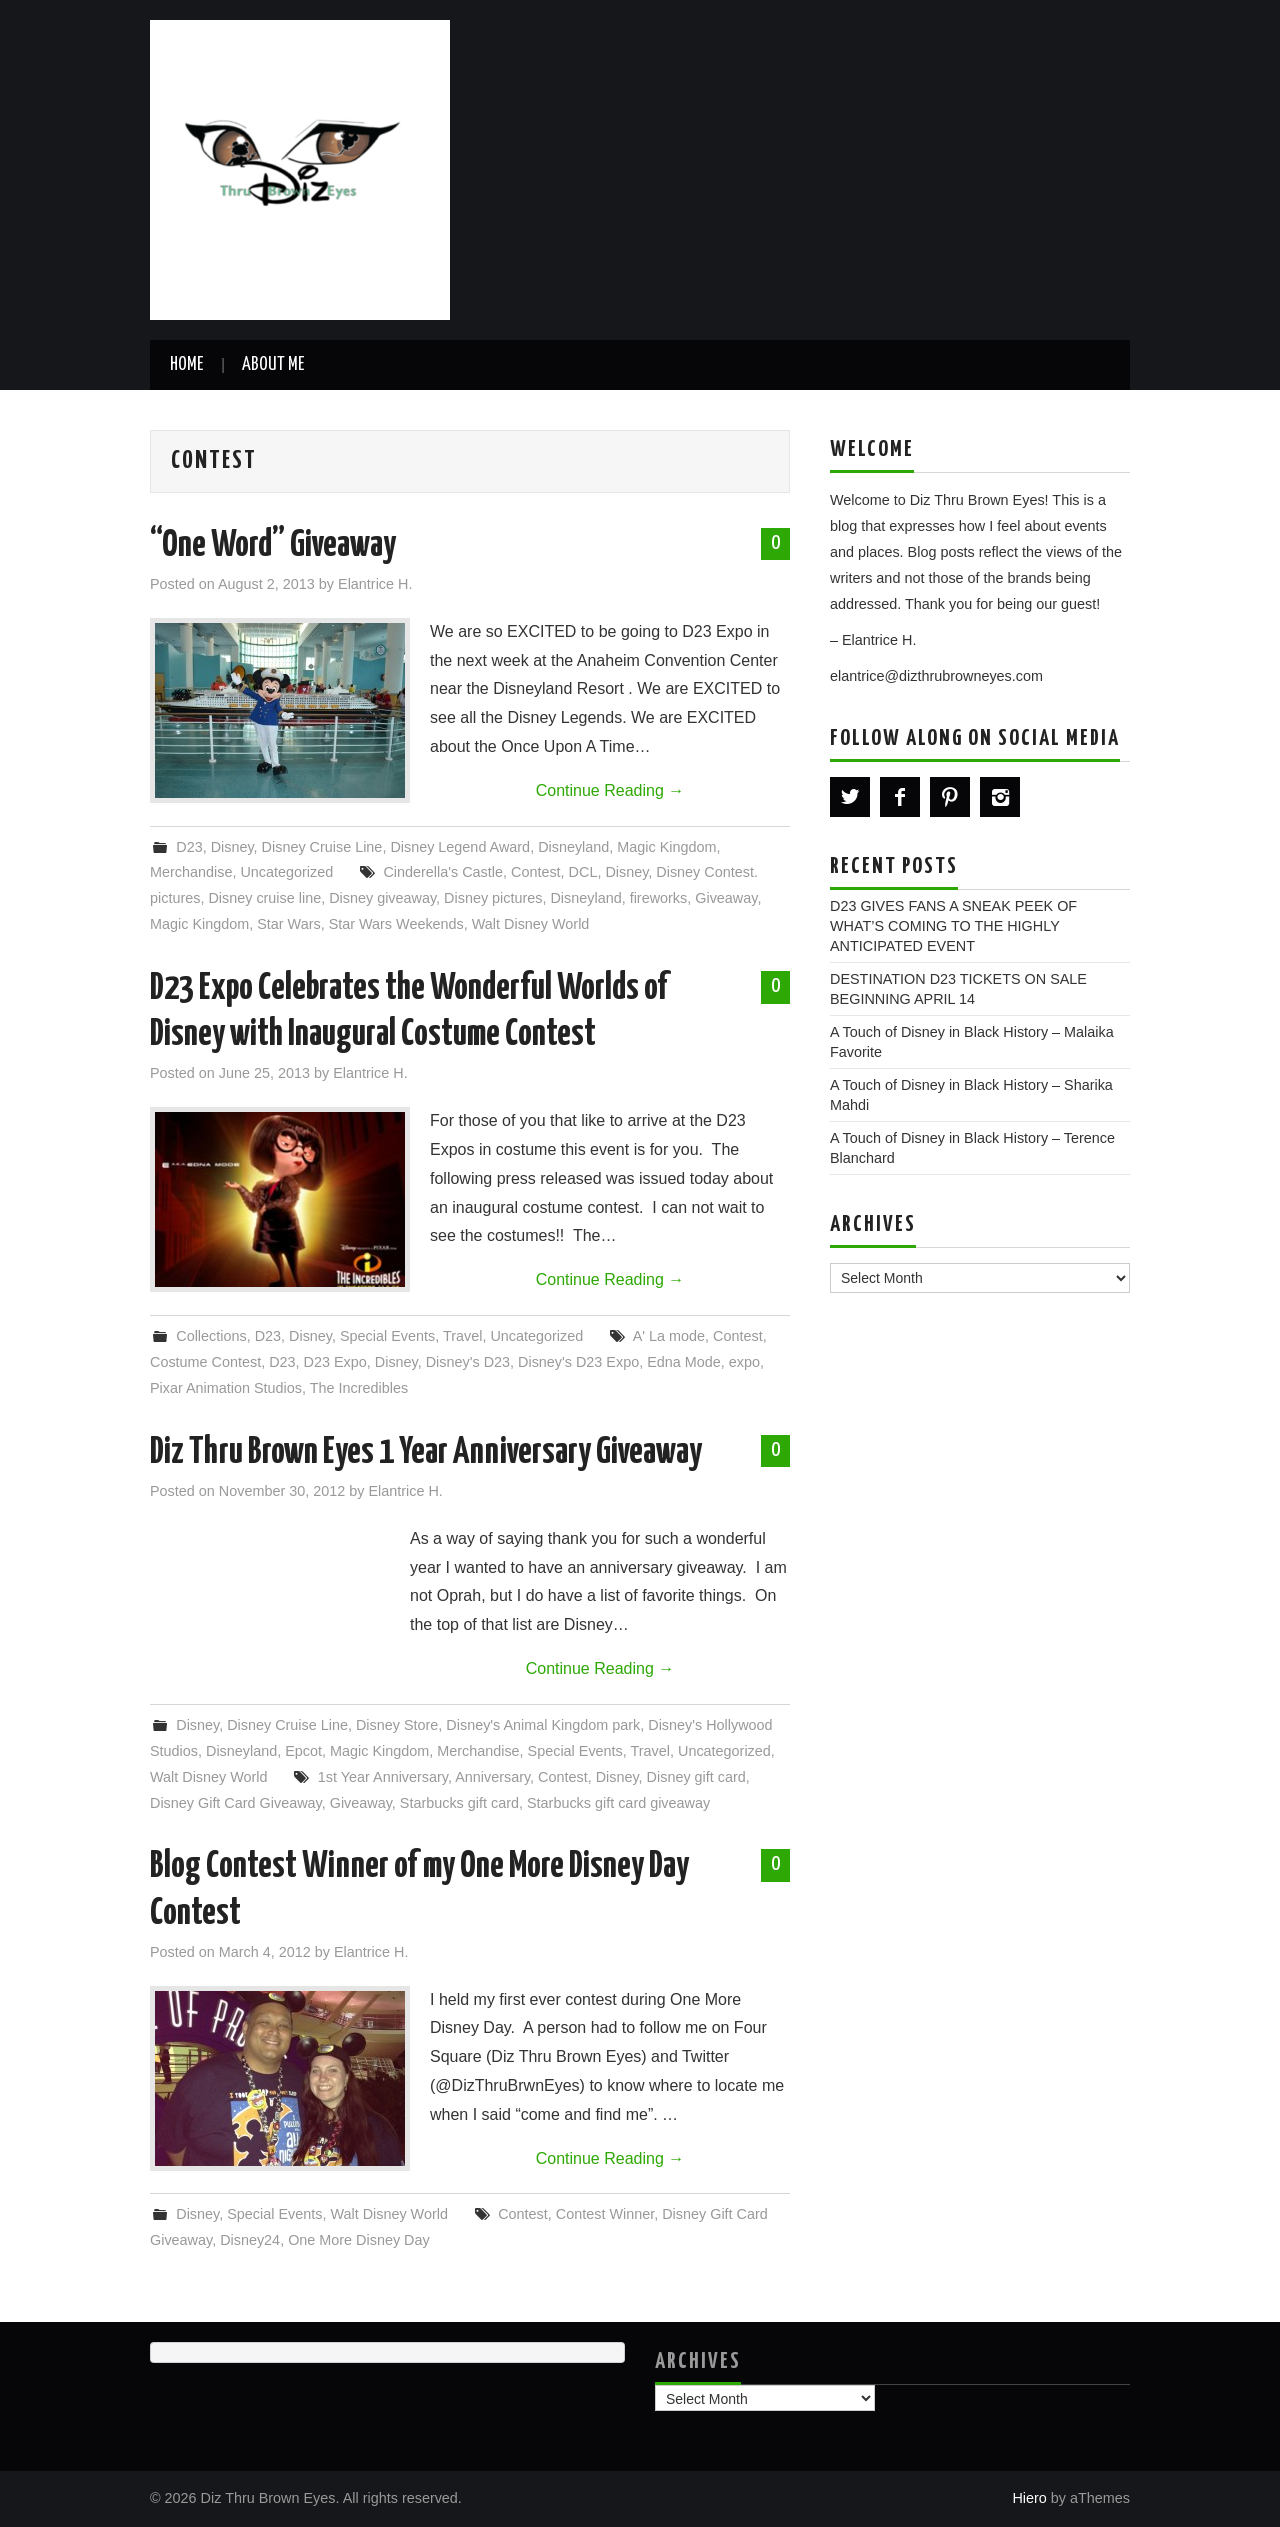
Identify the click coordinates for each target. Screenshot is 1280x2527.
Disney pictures (493, 898)
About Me (273, 365)
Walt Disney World (531, 924)
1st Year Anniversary (383, 1777)
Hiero (1029, 2498)
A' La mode (669, 1336)
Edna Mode (684, 1362)
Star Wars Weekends (396, 924)
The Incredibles (359, 1388)
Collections (211, 1336)
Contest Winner (605, 2214)
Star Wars (288, 924)
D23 (189, 847)
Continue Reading (610, 790)
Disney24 (250, 2240)
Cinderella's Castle (443, 872)
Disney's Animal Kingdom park (543, 1725)
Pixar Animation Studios (226, 1388)
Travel (462, 1336)
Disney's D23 (468, 1362)
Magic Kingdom (666, 847)
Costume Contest (205, 1362)
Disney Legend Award (460, 847)
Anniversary (492, 1777)
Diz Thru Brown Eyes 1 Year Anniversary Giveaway (426, 1453)
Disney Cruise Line (322, 847)
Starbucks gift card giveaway (618, 1803)
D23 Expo (335, 1362)
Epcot (303, 1751)
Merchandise (191, 872)
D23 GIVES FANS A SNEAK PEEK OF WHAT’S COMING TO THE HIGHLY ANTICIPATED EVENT (953, 926)
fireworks (659, 898)
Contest (536, 872)
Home (186, 365)
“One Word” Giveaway (273, 546)
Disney (232, 847)
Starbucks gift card (459, 1803)
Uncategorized (286, 872)
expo (744, 1362)
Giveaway (726, 898)
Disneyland (573, 847)
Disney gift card (696, 1777)
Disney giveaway (382, 898)
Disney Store (397, 1725)
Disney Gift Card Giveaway (236, 1803)
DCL (583, 872)
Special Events (387, 1336)
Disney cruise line (264, 898)
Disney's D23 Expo (578, 1362)
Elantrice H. (375, 584)
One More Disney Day (359, 2240)
